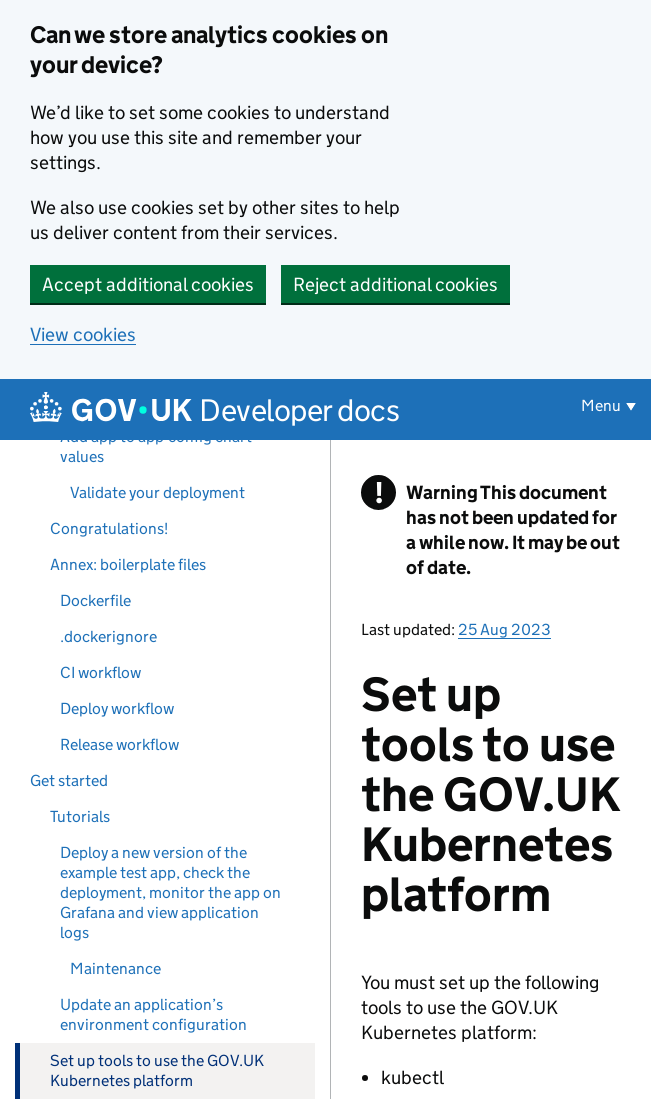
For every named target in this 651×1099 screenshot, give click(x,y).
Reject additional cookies (395, 284)
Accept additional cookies (148, 284)
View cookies (83, 334)
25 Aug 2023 (504, 629)
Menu (601, 405)
